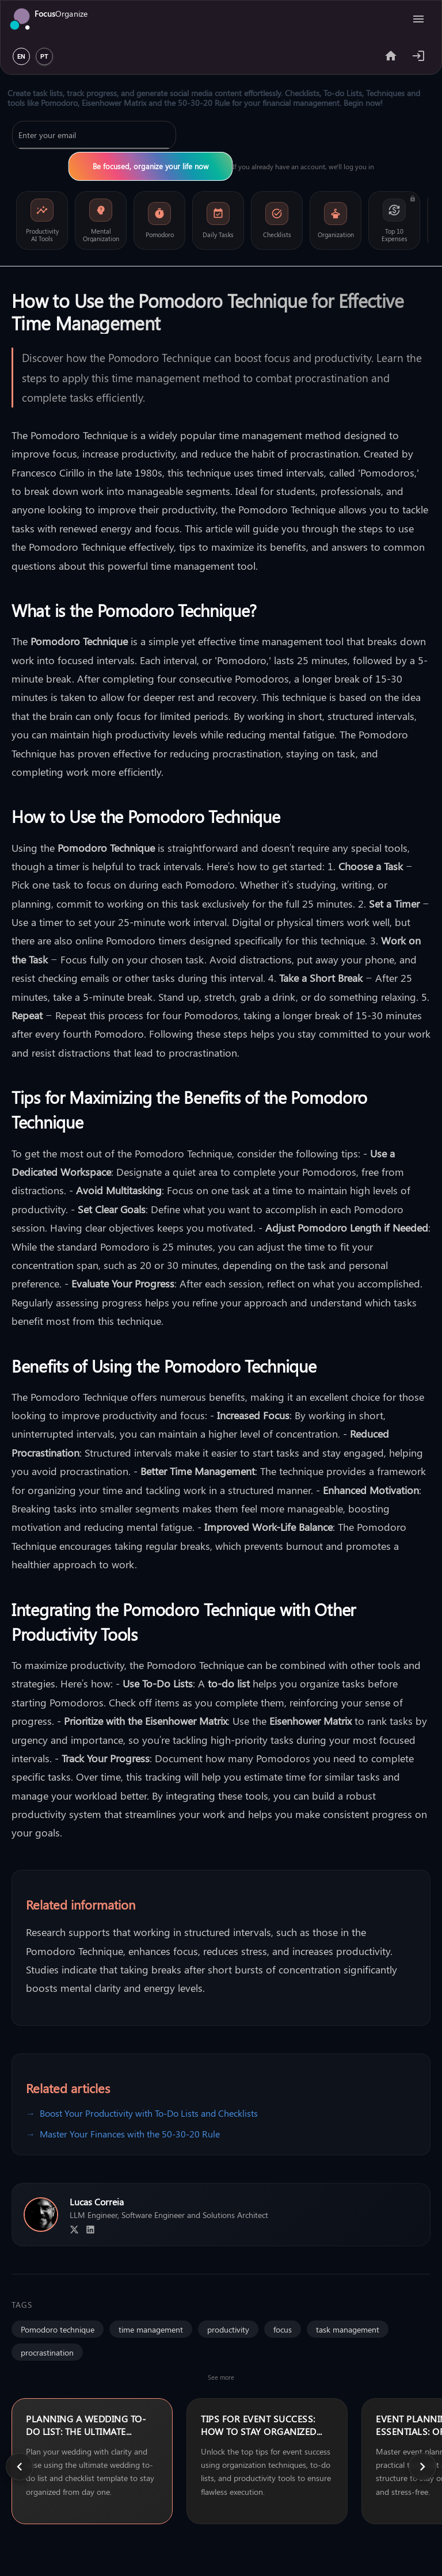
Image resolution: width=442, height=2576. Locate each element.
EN (21, 56)
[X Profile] (74, 2229)
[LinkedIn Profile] (90, 2229)
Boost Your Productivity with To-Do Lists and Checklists (149, 2113)
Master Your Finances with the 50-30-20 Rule (130, 2134)
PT (44, 56)
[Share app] (391, 56)
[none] (92, 2461)
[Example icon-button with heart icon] (418, 56)
